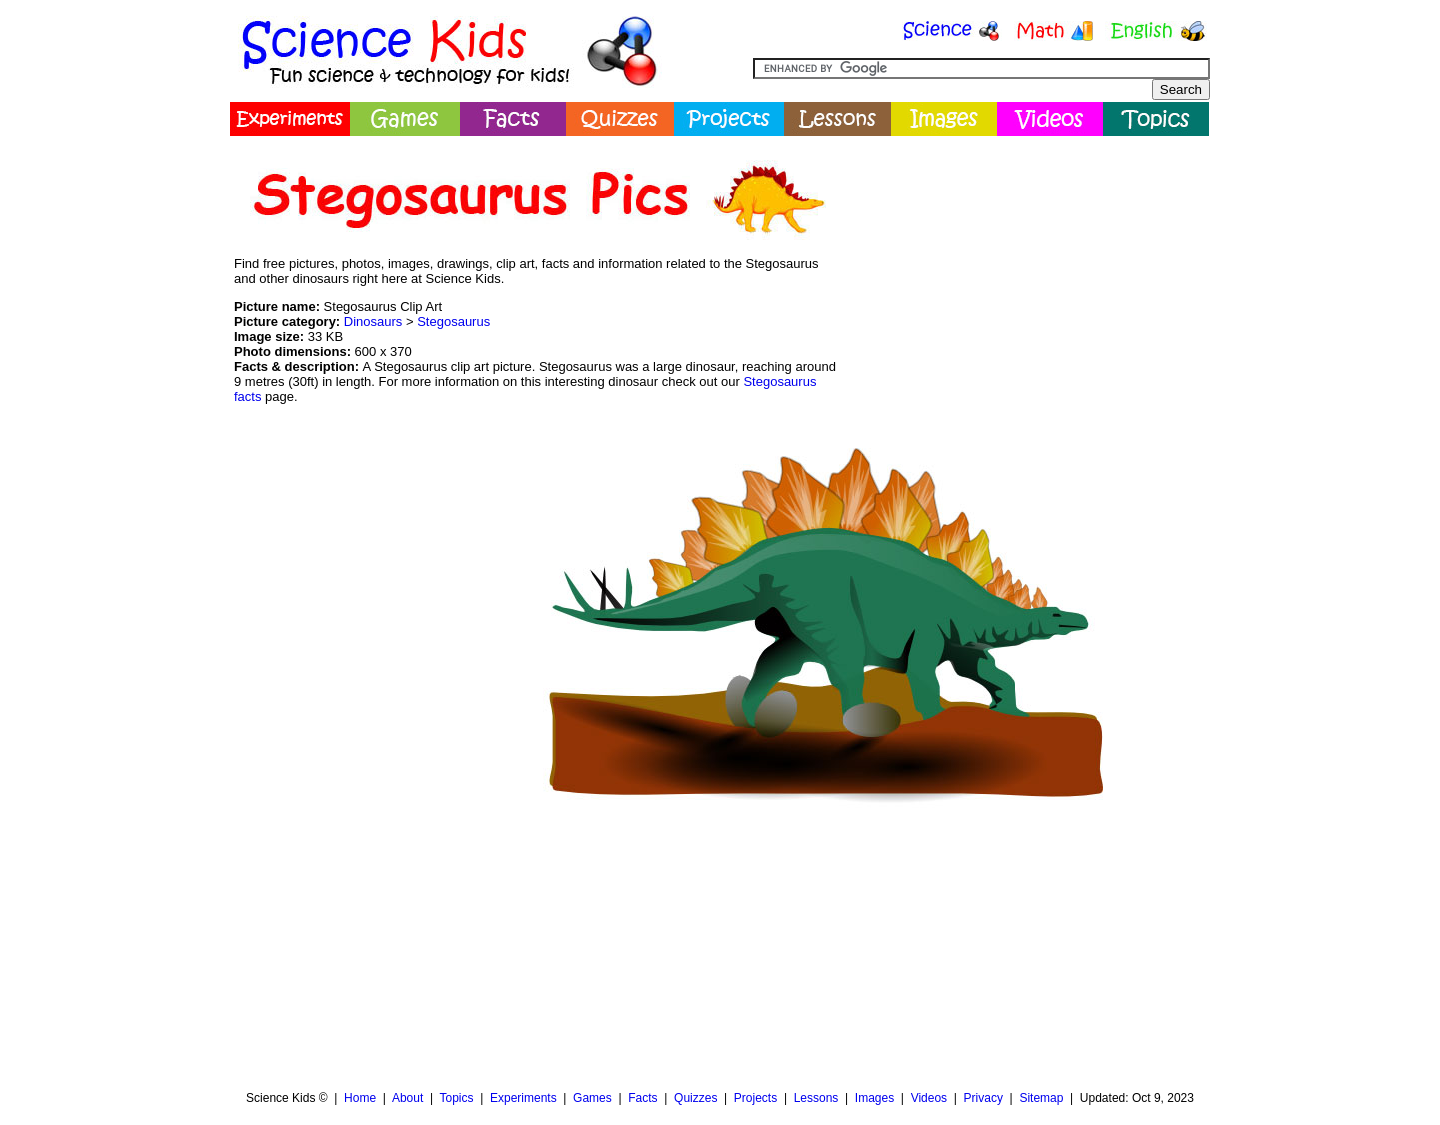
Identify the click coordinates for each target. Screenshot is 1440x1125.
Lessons (816, 1098)
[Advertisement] (1026, 285)
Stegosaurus (453, 321)
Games (592, 1098)
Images (874, 1098)
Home (360, 1098)
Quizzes (695, 1098)
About (407, 1098)
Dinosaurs (373, 321)
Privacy (983, 1098)
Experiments (523, 1098)
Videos (929, 1098)
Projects (755, 1098)
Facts (642, 1098)
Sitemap (1041, 1098)
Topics (456, 1098)
